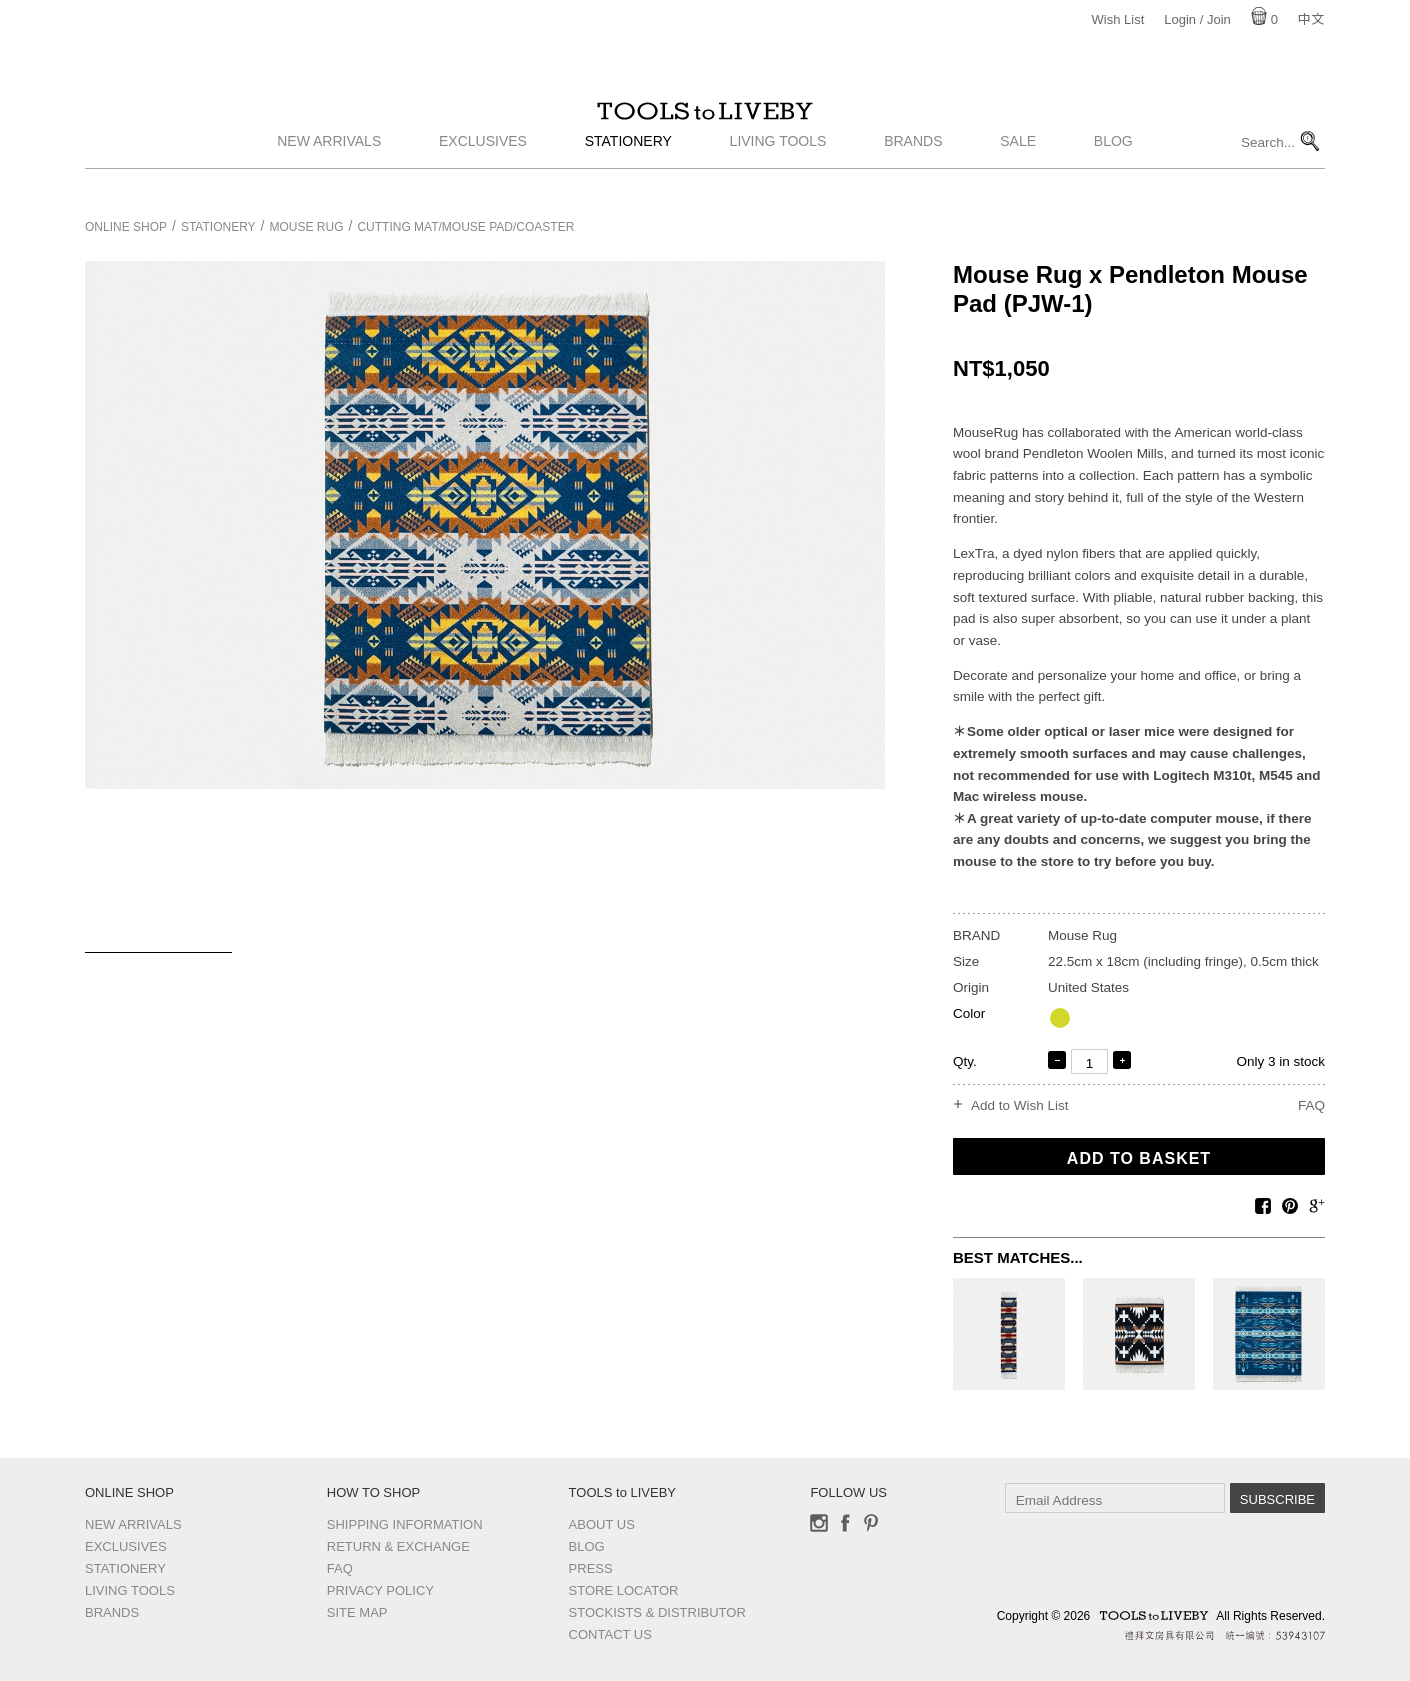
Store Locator (624, 1590)
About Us (602, 1524)
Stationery (628, 173)
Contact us (610, 1634)
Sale (1018, 173)
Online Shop (126, 227)
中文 (1311, 19)
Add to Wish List (1020, 1106)
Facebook (845, 1523)
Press (591, 1568)
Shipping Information (405, 1524)
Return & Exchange (398, 1546)
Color (969, 1013)
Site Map (357, 1612)
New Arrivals (329, 173)
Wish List (1118, 19)
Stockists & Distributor (657, 1612)
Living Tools (778, 173)
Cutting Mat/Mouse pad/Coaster (465, 227)
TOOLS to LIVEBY (705, 127)
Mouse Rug (307, 227)
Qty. (965, 1061)
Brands (913, 173)
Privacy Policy (380, 1590)
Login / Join (1197, 19)
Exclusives (483, 173)
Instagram (819, 1523)
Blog (1113, 173)
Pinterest (871, 1523)
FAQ (1311, 1105)
